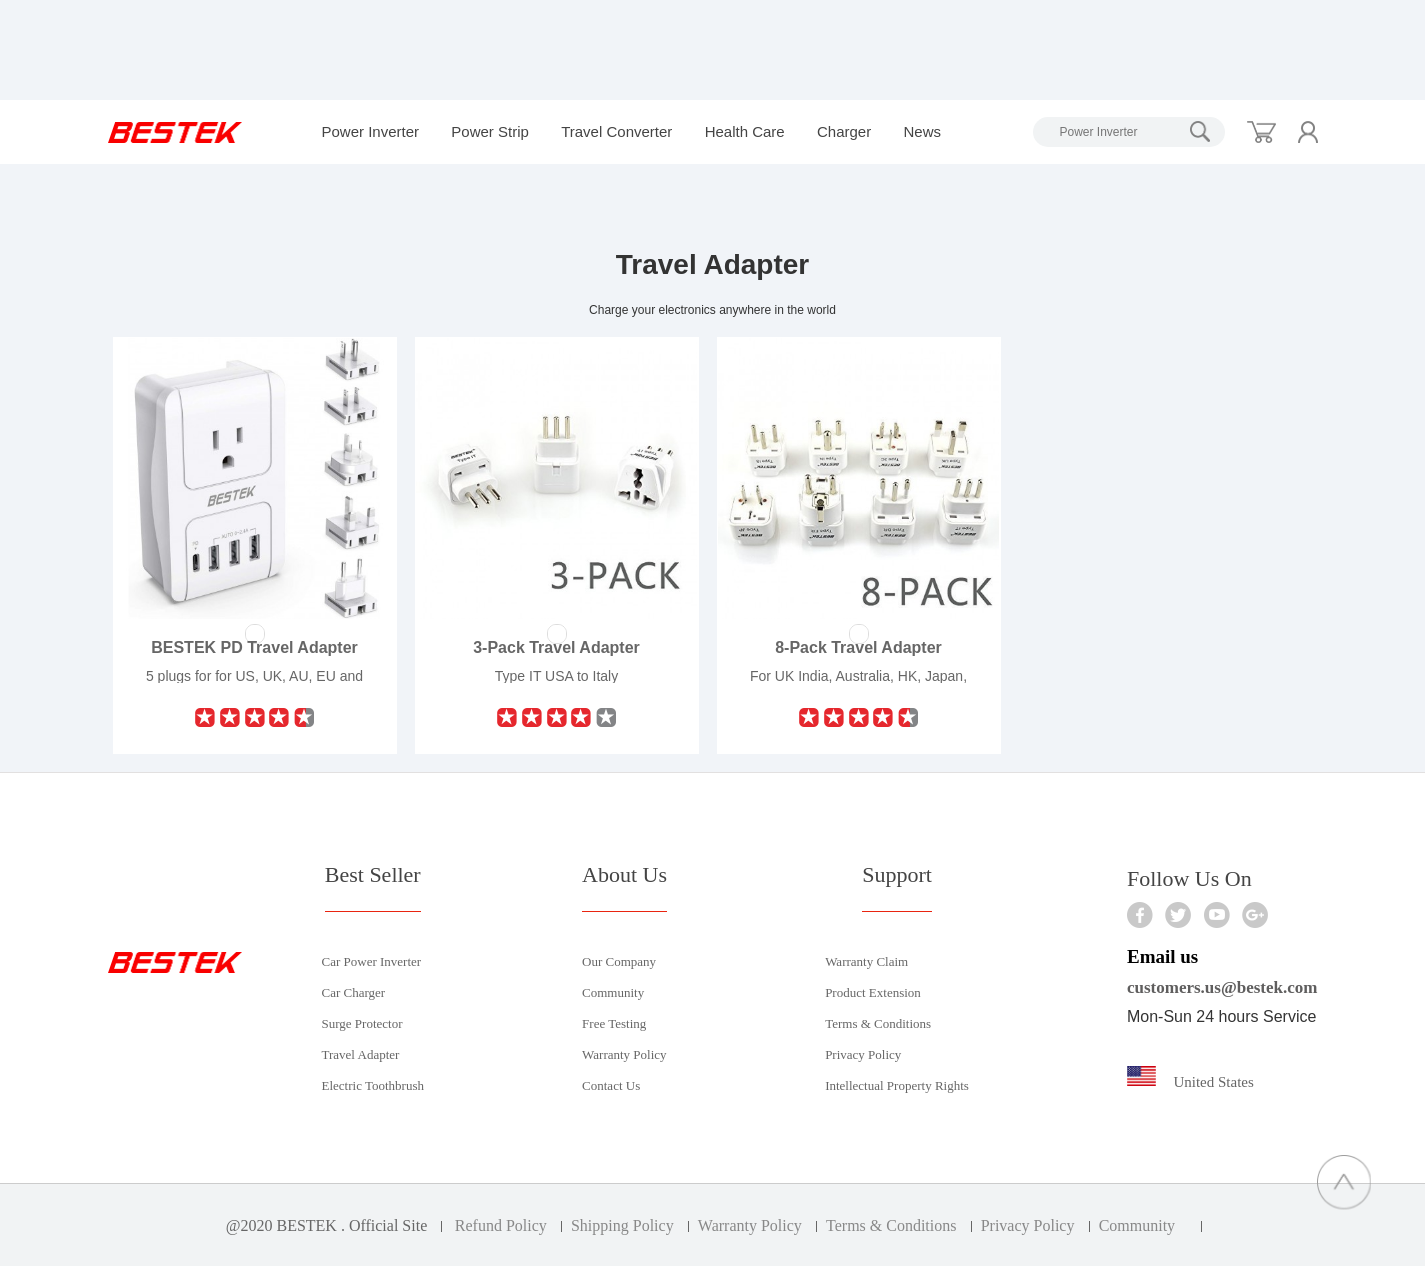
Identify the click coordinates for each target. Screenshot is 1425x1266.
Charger (844, 131)
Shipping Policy (622, 1225)
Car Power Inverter (372, 961)
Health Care (745, 131)
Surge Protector (362, 1023)
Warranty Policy (624, 1054)
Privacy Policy (863, 1054)
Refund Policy (501, 1225)
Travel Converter (616, 131)
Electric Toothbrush (373, 1085)
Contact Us (611, 1085)
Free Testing (614, 1023)
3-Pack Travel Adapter (556, 647)
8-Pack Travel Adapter (858, 647)
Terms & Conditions (878, 1023)
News (922, 131)
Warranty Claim (866, 961)
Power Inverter (371, 131)
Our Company (619, 961)
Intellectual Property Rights (897, 1085)
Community (613, 992)
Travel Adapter (361, 1054)
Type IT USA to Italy (556, 676)
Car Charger (354, 992)
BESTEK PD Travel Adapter (254, 647)
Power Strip (490, 131)
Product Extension (873, 992)
